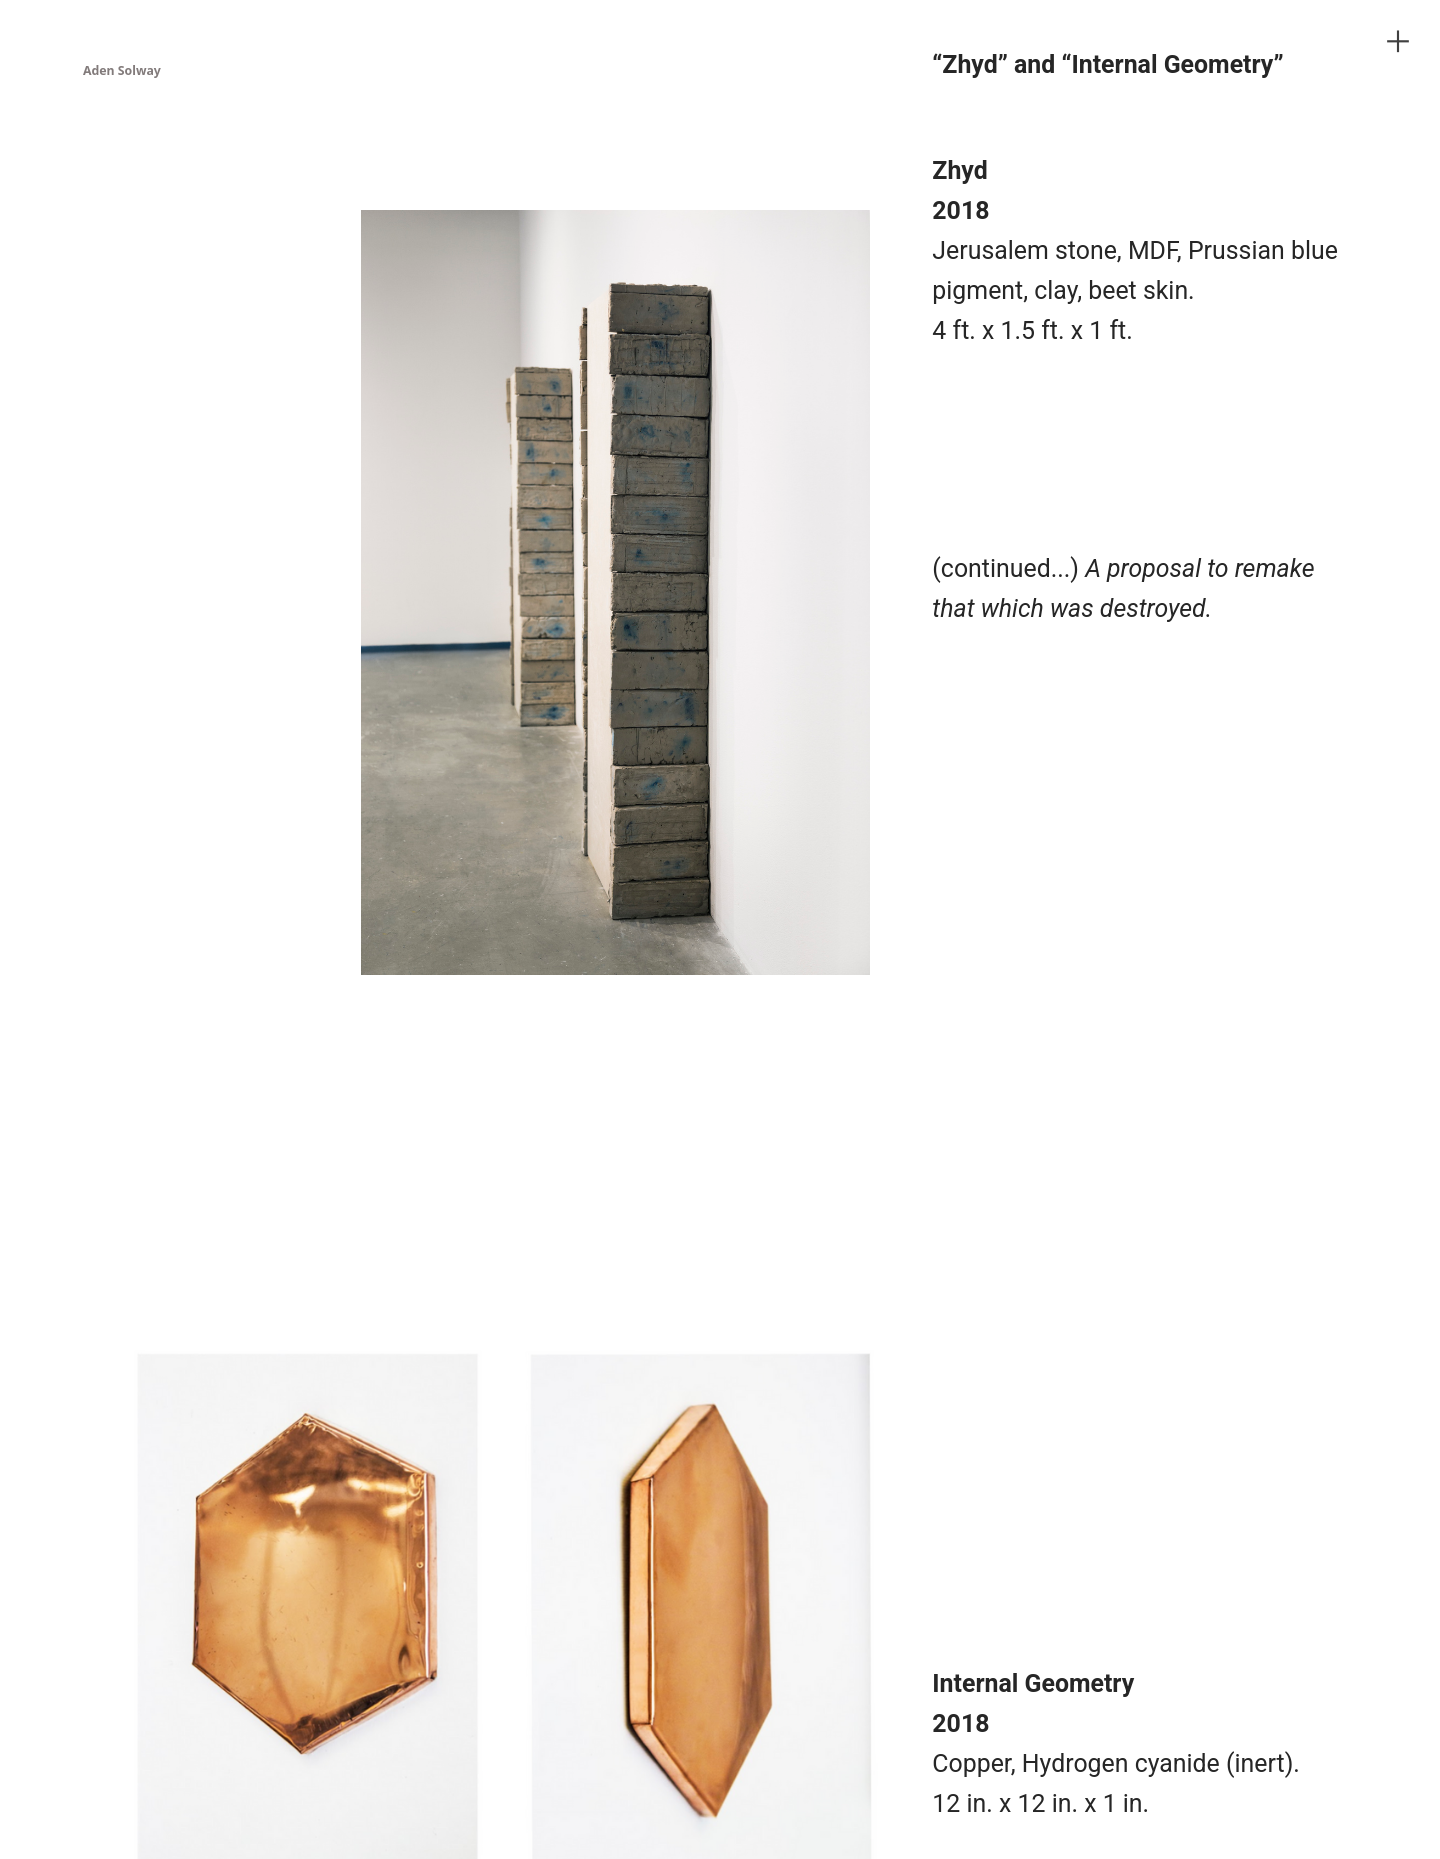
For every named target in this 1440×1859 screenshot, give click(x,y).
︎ (1398, 41)
